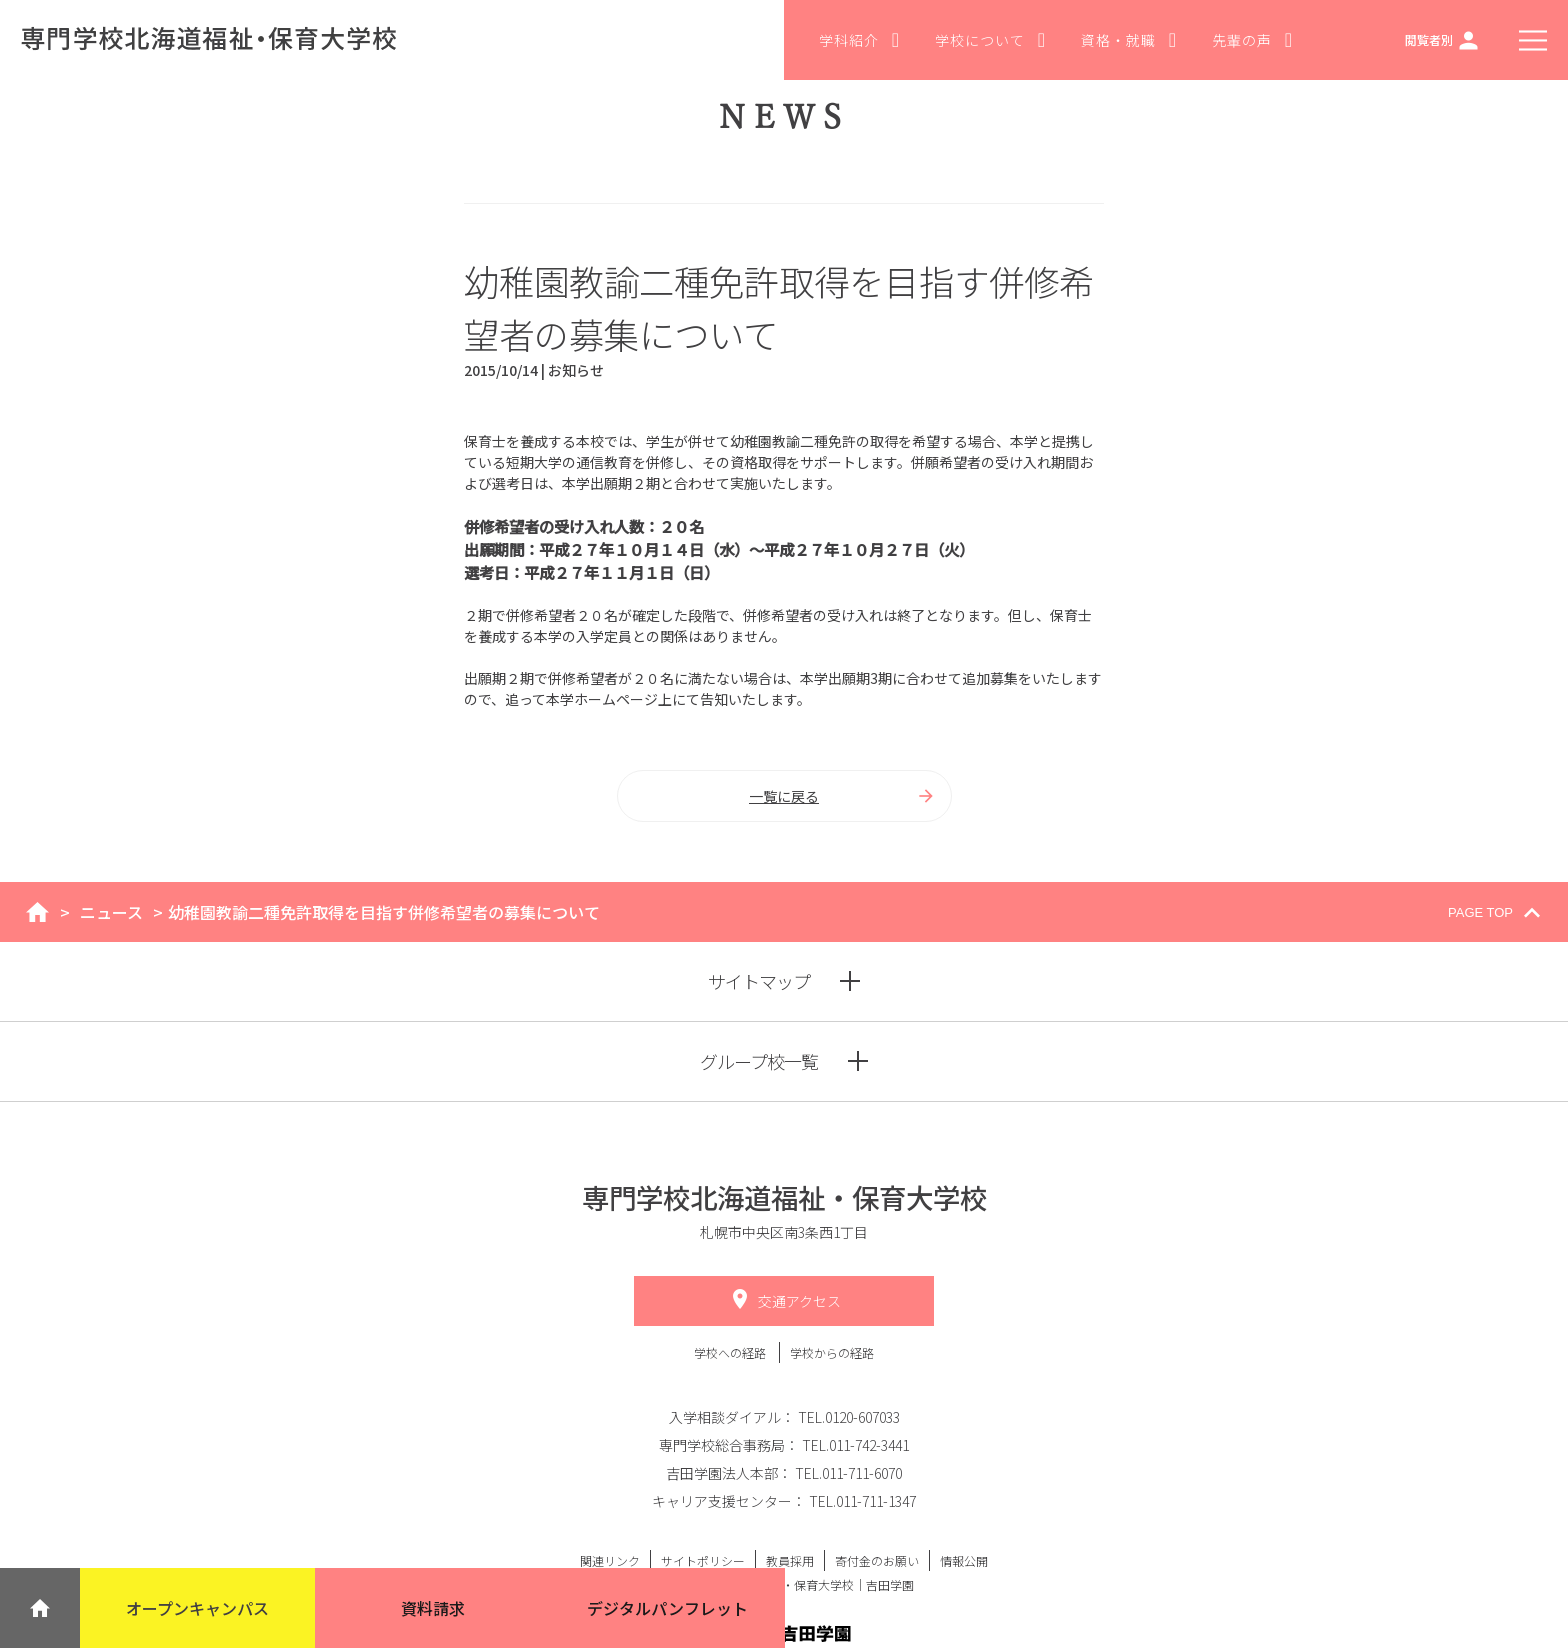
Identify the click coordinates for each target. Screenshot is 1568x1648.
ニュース (111, 912)
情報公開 (964, 1560)
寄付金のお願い (877, 1560)
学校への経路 (731, 1352)
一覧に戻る (842, 796)
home (37, 912)
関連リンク (610, 1560)
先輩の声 (1252, 40)
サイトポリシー (703, 1560)
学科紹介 (859, 40)
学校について (990, 40)
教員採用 (790, 1560)
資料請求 (433, 1608)
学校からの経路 (832, 1352)
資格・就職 (1129, 40)
